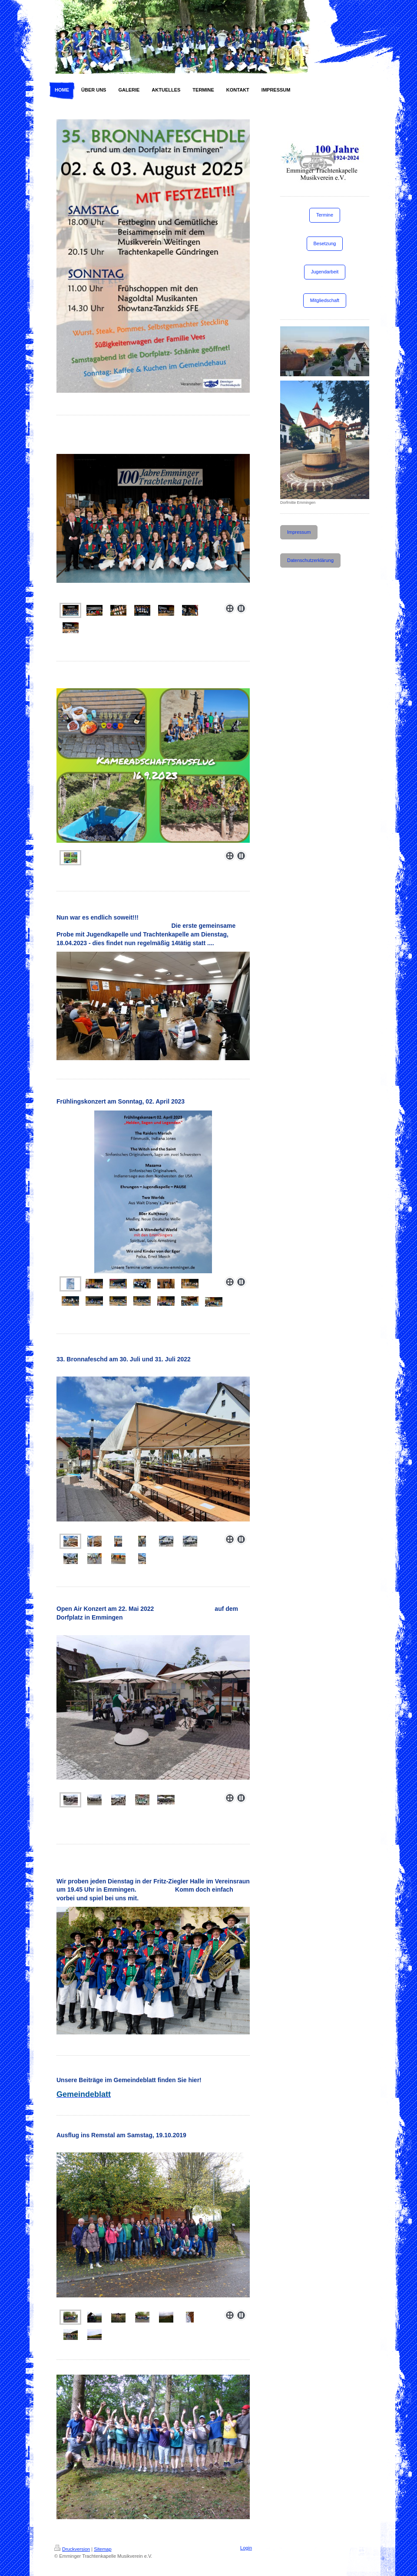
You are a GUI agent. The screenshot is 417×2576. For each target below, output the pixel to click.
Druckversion (72, 2549)
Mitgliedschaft (324, 300)
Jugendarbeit (325, 271)
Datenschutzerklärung (310, 560)
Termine (324, 214)
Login (246, 2547)
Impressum (299, 532)
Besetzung (325, 243)
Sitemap (102, 2549)
